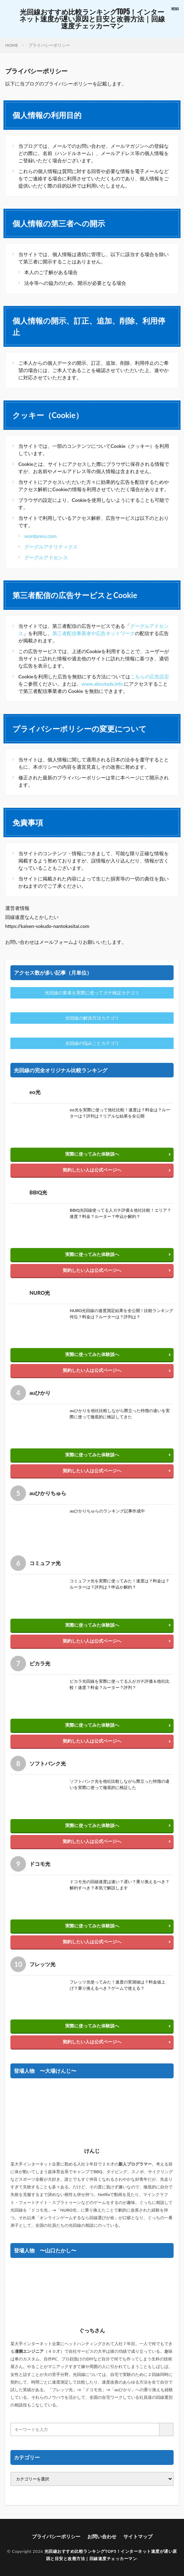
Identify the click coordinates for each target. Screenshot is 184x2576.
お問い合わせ (101, 2536)
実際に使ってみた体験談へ (92, 1154)
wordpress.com (40, 536)
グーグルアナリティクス (53, 547)
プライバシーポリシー (49, 45)
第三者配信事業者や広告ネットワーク (93, 633)
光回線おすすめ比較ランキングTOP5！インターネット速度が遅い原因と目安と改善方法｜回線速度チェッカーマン (92, 19)
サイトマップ (137, 2536)
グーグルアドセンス (46, 557)
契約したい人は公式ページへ (92, 1170)
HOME (11, 45)
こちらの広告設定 (149, 676)
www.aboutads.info (102, 684)
